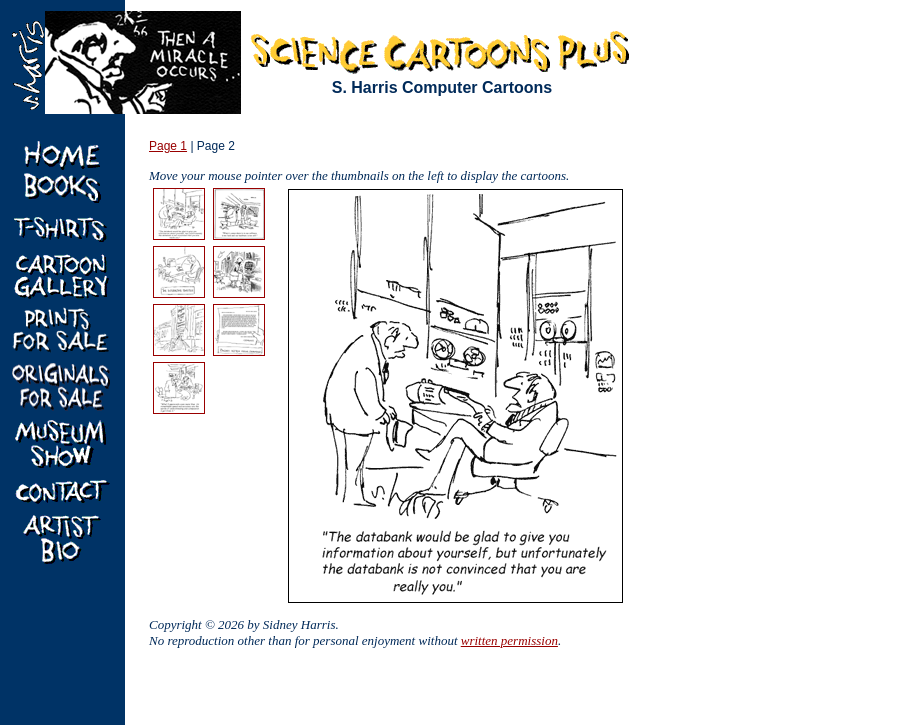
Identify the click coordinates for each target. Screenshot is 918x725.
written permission (509, 640)
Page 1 (168, 146)
